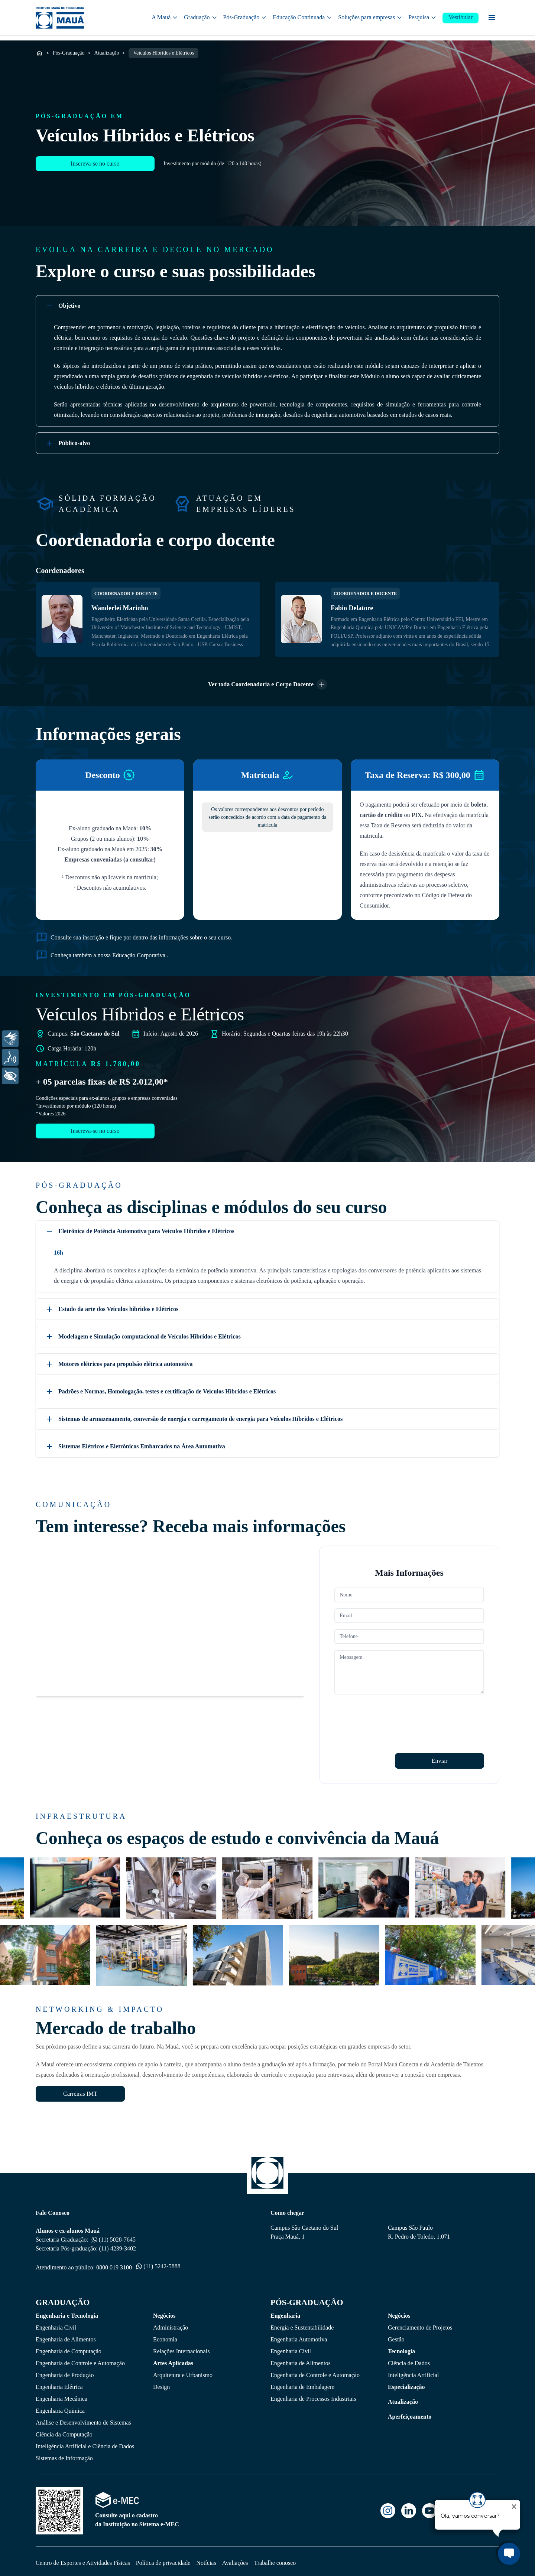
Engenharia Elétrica (59, 2383)
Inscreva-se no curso (95, 172)
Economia (165, 2336)
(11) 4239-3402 (117, 2245)
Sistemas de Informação (64, 2455)
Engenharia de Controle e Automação (80, 2360)
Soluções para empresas (370, 18)
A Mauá (165, 18)
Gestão (396, 2336)
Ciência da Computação (64, 2431)
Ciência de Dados (409, 2360)
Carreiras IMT (80, 2090)
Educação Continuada (302, 18)
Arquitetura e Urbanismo (183, 2372)
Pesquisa (422, 18)
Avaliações (235, 2559)
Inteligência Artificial (413, 2372)
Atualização (106, 49)
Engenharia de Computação (68, 2348)
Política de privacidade (163, 2559)
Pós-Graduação (245, 18)
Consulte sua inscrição (78, 934)
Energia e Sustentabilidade (302, 2324)
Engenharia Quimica (60, 2407)
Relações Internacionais (181, 2348)
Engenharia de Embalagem (302, 2383)
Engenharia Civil (56, 2324)
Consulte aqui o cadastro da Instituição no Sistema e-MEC (137, 2516)
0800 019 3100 (114, 2264)
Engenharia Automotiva (298, 2336)
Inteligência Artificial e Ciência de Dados (85, 2443)
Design (161, 2383)
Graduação (200, 18)
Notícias (206, 2559)
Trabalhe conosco (275, 2559)
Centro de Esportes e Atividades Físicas (83, 2559)
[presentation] (390, 1711)
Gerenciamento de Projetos (420, 2324)
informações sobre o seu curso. (195, 934)
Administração (170, 2324)
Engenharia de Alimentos (66, 2336)
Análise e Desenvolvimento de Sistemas (83, 2419)
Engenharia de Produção (65, 2372)
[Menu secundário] (491, 18)
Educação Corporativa (138, 952)
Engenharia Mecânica (61, 2395)
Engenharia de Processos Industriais (313, 2395)
